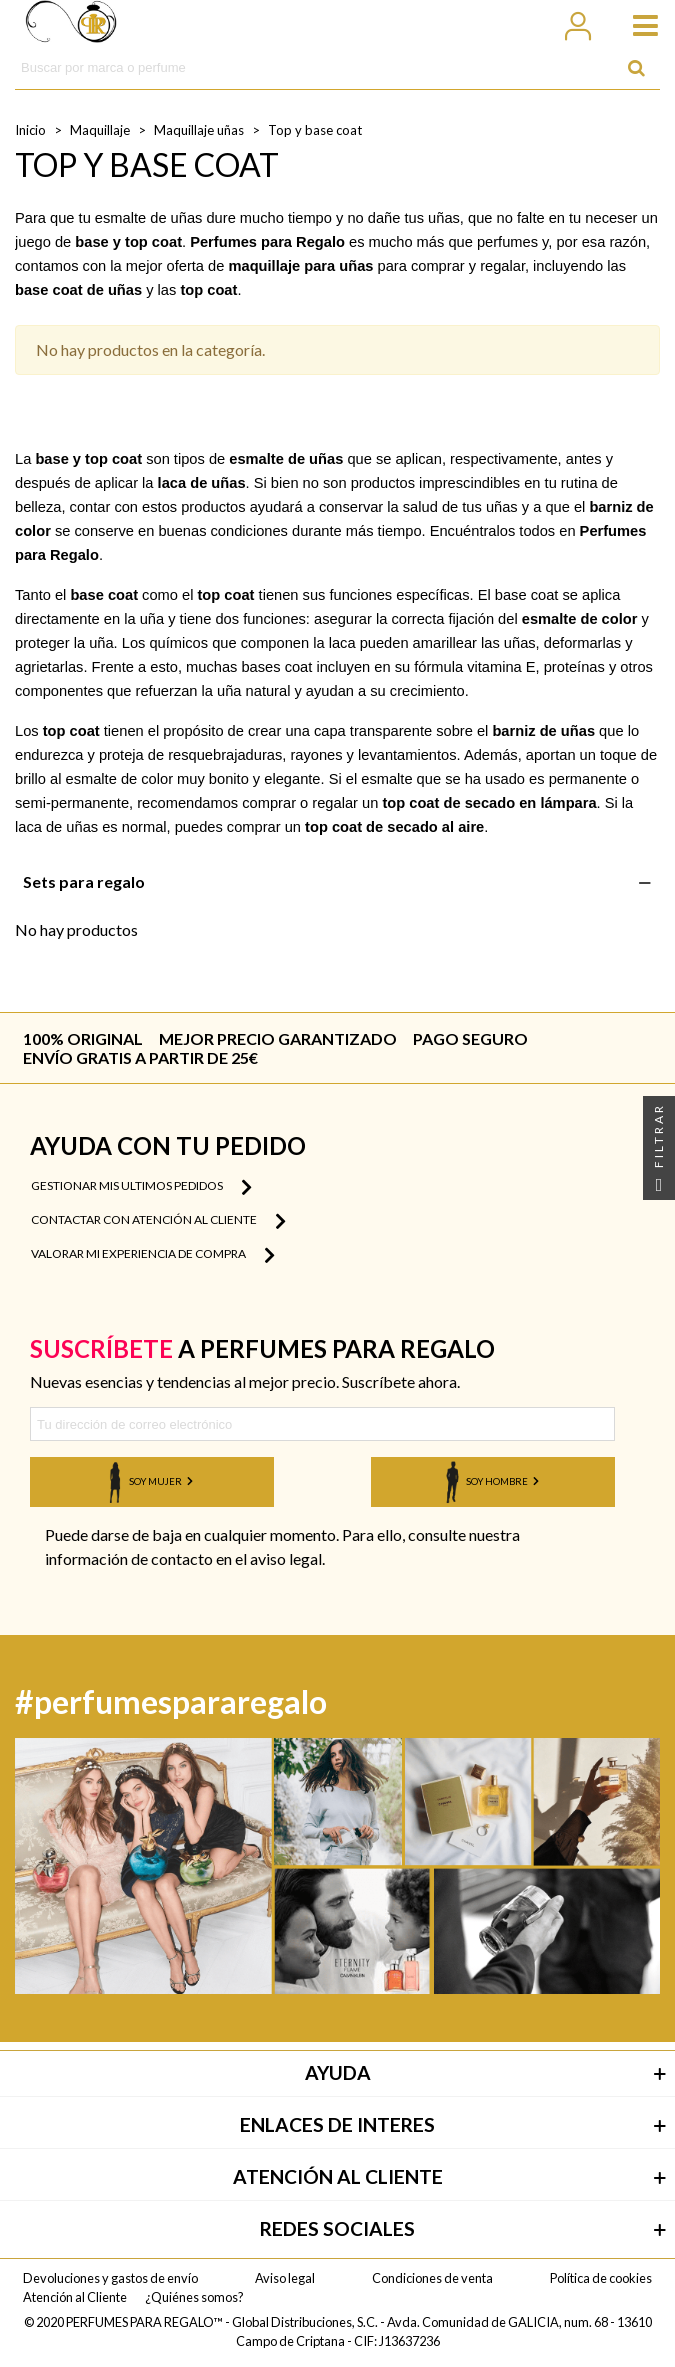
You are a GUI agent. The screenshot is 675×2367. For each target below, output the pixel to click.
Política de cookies (601, 2278)
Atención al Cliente (75, 2297)
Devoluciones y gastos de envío (110, 2278)
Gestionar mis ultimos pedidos (141, 1187)
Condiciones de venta (432, 2278)
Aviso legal (285, 2278)
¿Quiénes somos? (194, 2297)
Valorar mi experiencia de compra (153, 1255)
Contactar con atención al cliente (158, 1221)
